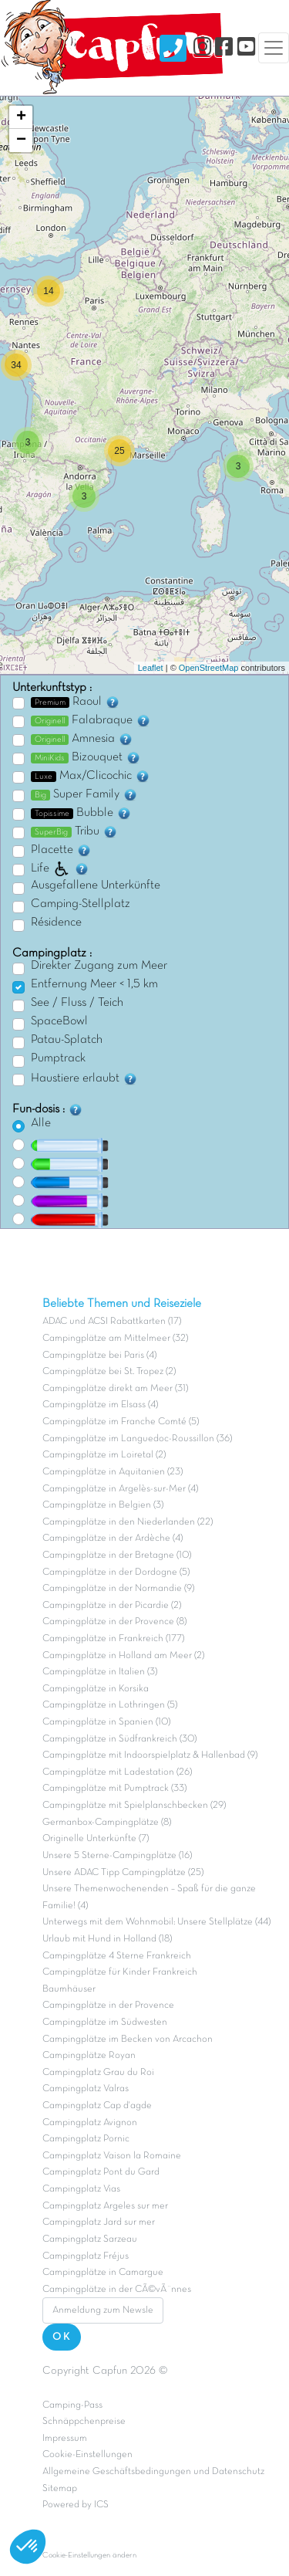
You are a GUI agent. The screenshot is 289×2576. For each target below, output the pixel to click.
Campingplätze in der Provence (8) (114, 1622)
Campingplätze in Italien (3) (99, 1672)
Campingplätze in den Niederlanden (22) (127, 1522)
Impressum (64, 2438)
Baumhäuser (69, 1989)
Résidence (56, 922)
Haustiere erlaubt (84, 1078)
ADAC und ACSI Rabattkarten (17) (111, 1321)
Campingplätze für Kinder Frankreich (119, 1972)
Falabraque (91, 720)
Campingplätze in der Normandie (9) (118, 1588)
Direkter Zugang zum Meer (99, 965)
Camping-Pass (72, 2405)
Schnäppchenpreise (84, 2421)
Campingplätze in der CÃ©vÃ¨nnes (116, 2289)
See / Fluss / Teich (77, 1002)
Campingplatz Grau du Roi (98, 2072)
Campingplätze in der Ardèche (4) (112, 1538)
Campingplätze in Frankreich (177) (113, 1638)
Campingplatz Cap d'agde (97, 2106)
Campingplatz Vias (81, 2189)
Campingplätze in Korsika (95, 1689)
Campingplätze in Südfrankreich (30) (119, 1739)
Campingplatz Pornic (85, 2139)
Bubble (81, 813)
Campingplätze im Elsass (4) (100, 1405)
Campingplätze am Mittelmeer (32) (115, 1338)
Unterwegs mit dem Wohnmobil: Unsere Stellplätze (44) (156, 1922)
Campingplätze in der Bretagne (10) (116, 1555)
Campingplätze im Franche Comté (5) (120, 1422)
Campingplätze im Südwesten (104, 2022)
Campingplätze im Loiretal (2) (104, 1455)
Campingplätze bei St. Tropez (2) (109, 1371)
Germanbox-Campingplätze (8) (106, 1822)
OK (61, 2337)
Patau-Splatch (66, 1039)
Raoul (75, 701)
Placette (61, 850)
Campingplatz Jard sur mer (98, 2222)
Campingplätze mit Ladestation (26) (117, 1772)
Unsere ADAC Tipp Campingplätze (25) (122, 1872)
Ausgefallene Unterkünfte (95, 885)
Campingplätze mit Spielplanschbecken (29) (134, 1805)
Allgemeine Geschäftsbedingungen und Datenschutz (153, 2471)
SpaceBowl (59, 1021)
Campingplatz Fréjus (85, 2256)
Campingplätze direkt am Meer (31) (115, 1388)
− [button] (21, 140)
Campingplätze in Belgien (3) (102, 1505)
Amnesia (82, 738)
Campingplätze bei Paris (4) (99, 1355)
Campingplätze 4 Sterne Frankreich (116, 1956)
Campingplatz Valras (85, 2089)
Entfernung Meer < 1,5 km (94, 984)
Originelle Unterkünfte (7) (95, 1838)
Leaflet (150, 667)
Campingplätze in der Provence (108, 2005)
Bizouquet (86, 757)
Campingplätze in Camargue (102, 2272)
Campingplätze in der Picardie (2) (111, 1605)
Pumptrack (58, 1058)
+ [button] (21, 117)
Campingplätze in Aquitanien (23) (112, 1472)
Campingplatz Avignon (89, 2122)
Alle (41, 1123)
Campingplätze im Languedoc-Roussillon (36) (137, 1439)
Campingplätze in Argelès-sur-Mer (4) (120, 1489)
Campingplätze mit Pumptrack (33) (114, 1788)
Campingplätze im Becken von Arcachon (127, 2039)
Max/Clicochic (90, 776)
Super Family (84, 794)
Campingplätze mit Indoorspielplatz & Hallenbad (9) (149, 1755)
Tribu (74, 831)
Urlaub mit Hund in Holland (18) (107, 1939)
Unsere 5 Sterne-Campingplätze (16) (117, 1855)
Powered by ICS (75, 2505)
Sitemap (59, 2488)
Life (60, 868)
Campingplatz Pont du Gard (101, 2172)
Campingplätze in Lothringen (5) (109, 1705)
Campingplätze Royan (89, 2055)
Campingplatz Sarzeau (89, 2239)
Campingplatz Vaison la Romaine (111, 2156)
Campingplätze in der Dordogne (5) (116, 1572)
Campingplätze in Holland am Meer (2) (123, 1655)
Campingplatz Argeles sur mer (105, 2206)
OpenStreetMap (209, 667)
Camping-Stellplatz (80, 904)
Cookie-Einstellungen (87, 2454)
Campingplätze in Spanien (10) (106, 1722)
